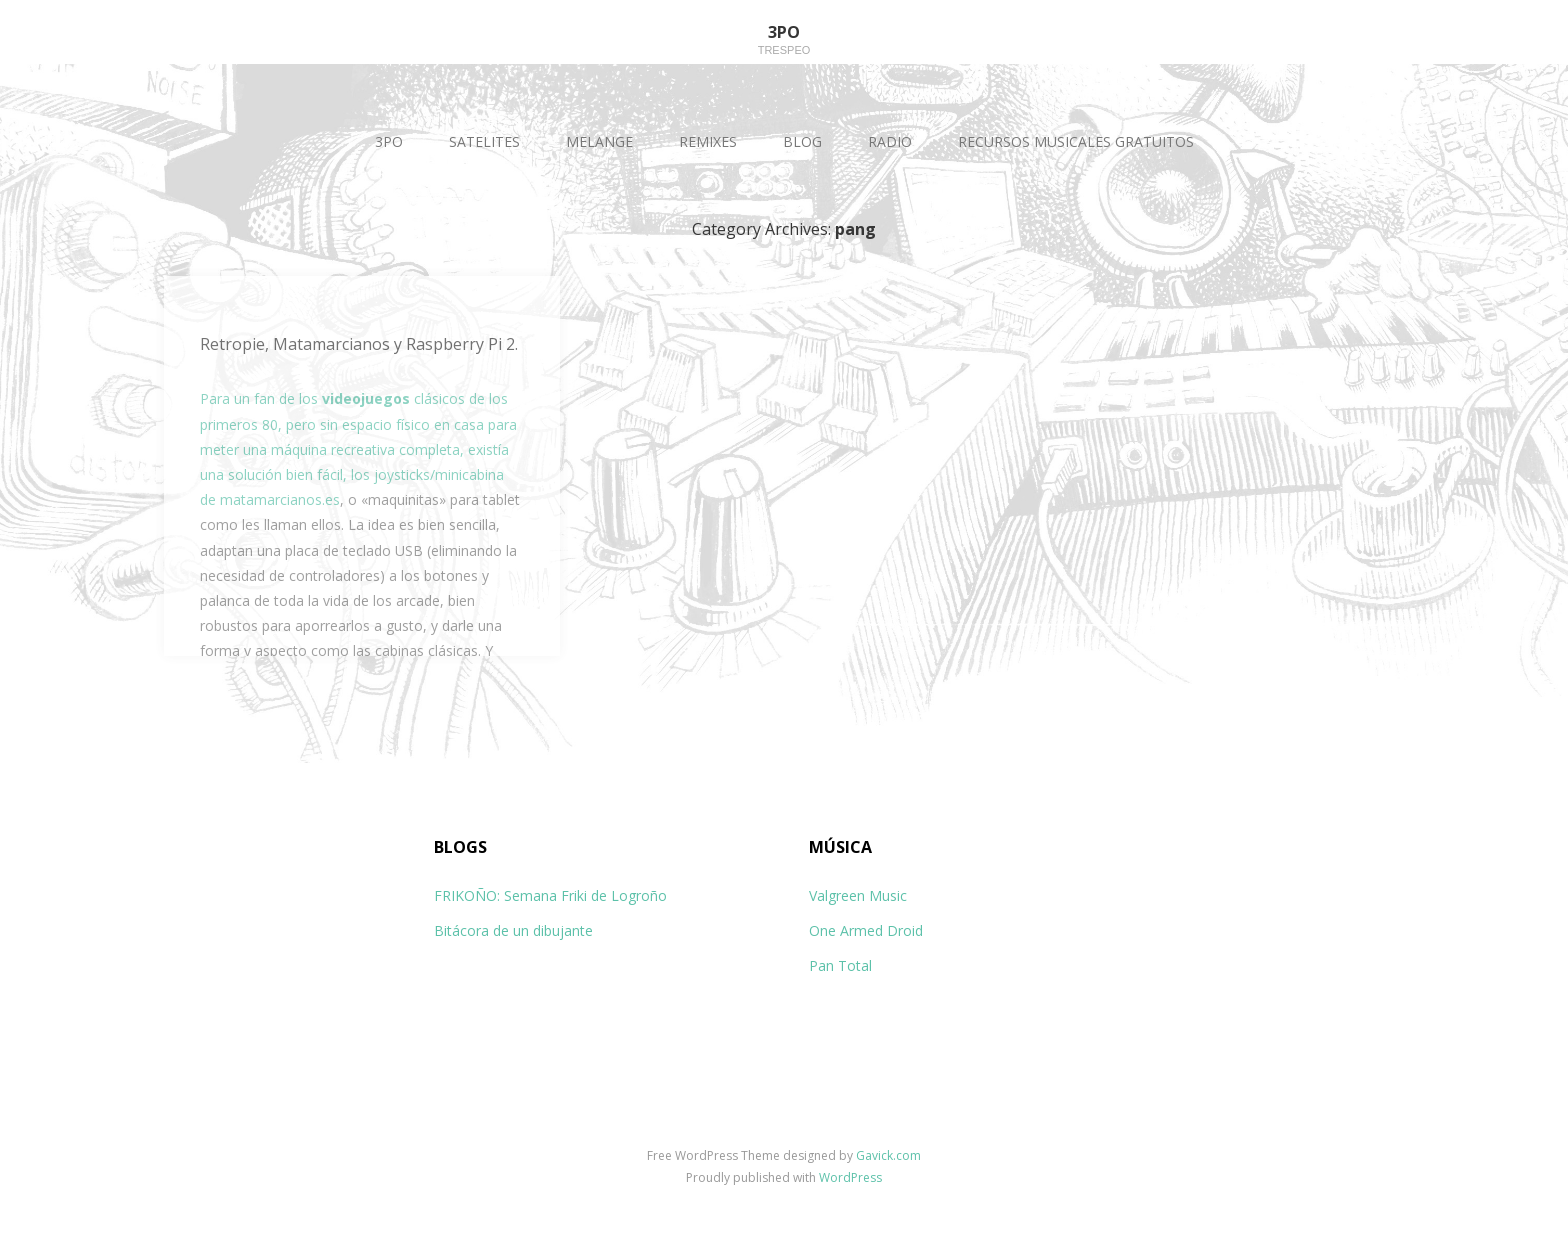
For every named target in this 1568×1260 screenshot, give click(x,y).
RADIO (890, 141)
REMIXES (708, 141)
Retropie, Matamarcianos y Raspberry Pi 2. (359, 344)
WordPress (850, 1177)
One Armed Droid (866, 930)
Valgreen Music (858, 895)
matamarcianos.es (280, 499)
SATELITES (484, 141)
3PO (389, 141)
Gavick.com (888, 1155)
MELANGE (599, 141)
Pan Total (840, 965)
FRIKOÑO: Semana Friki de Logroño (550, 895)
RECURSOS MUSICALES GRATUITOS (1076, 141)
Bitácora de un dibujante (513, 930)
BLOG (802, 141)
